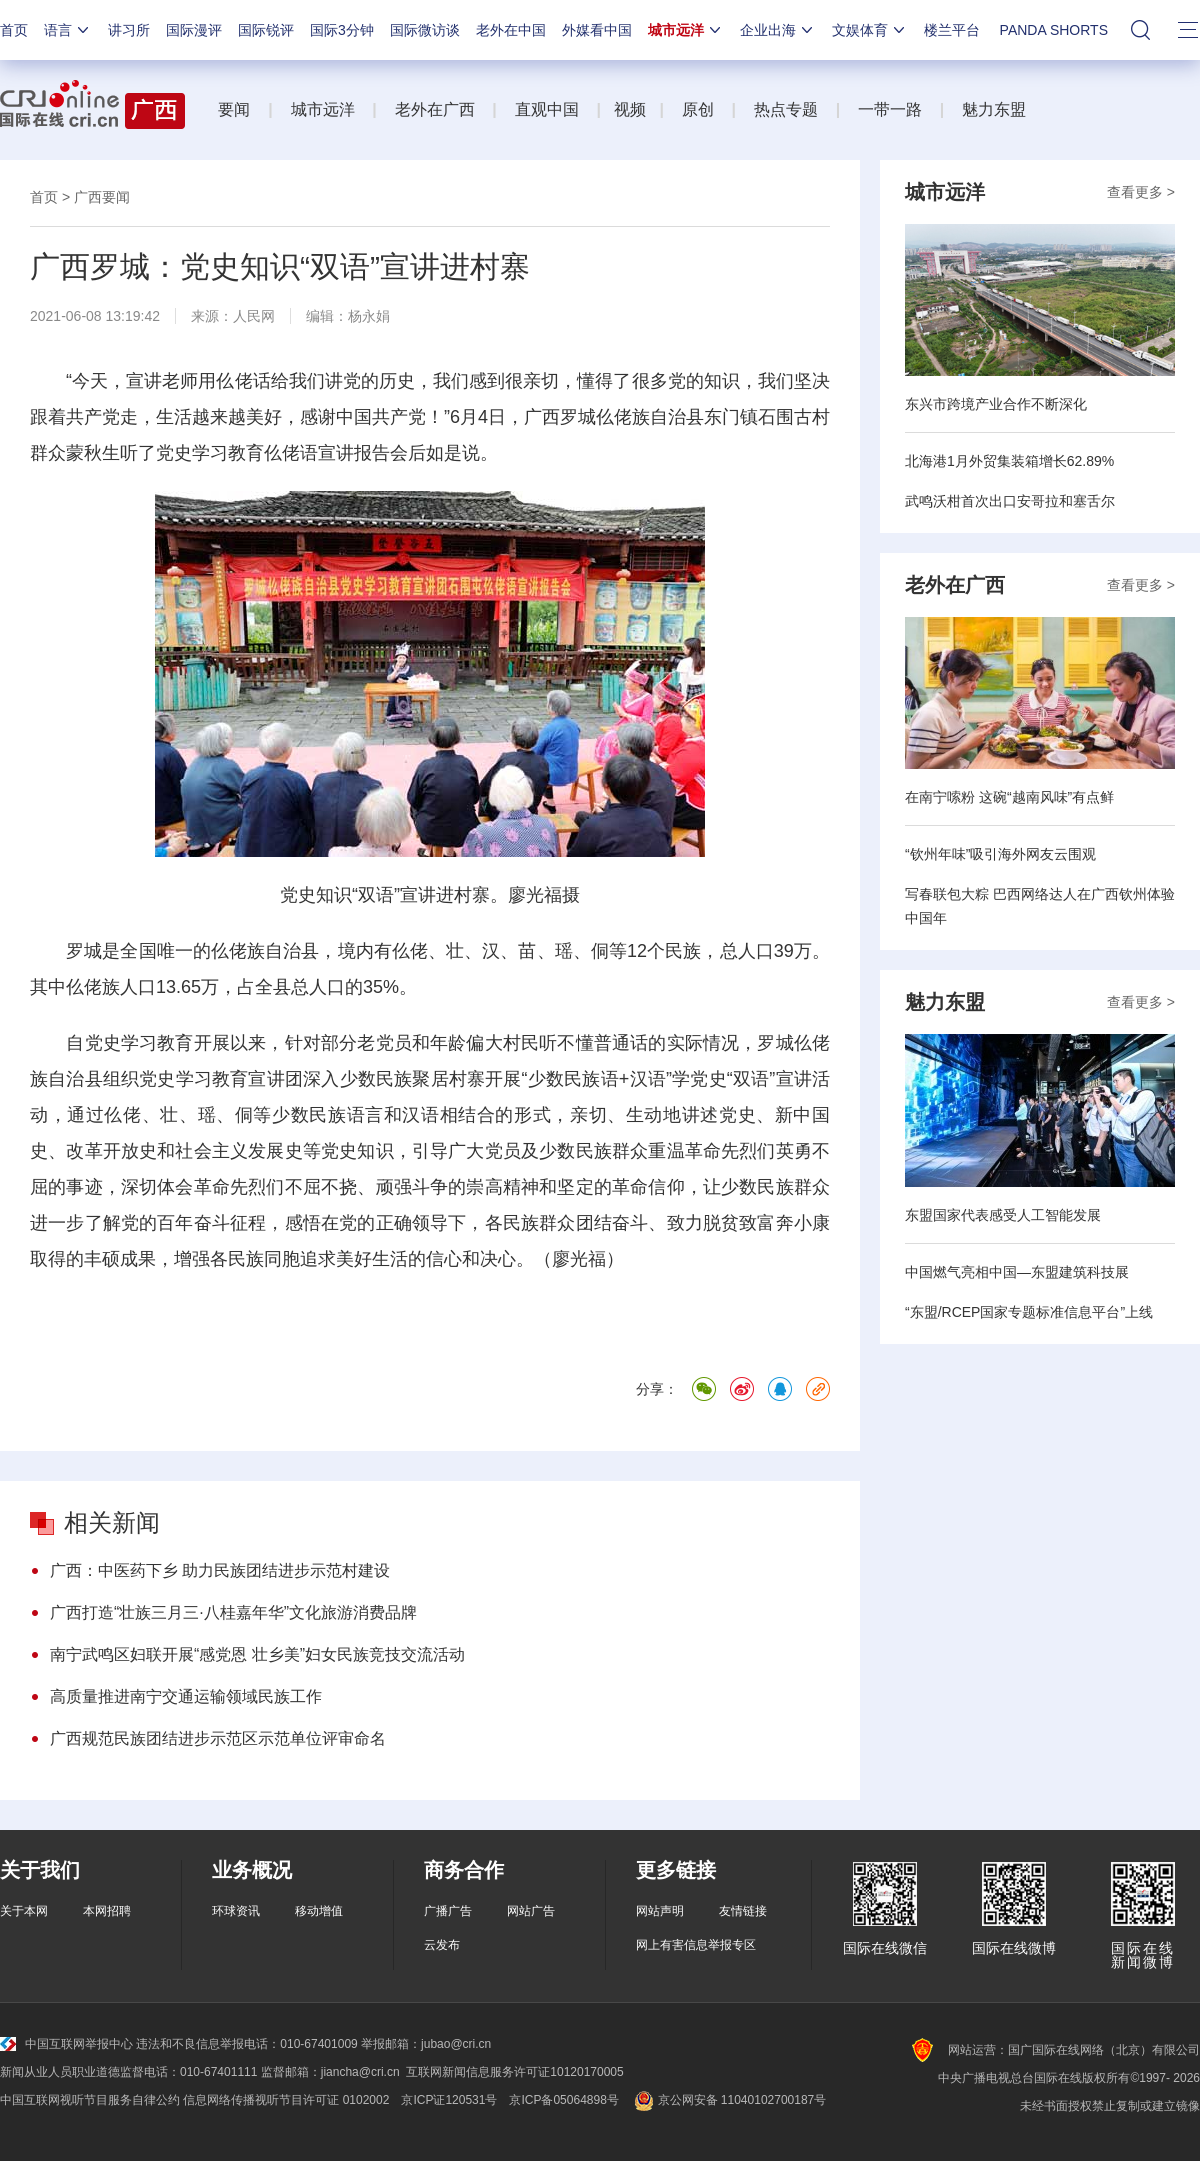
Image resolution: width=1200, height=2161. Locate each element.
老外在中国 (511, 30)
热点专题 (786, 109)
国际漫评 (194, 30)
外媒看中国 (597, 30)
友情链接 (743, 1911)
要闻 (234, 109)
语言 (68, 30)
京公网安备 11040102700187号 (728, 2100)
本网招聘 (107, 1911)
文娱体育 (870, 30)
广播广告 (448, 1911)
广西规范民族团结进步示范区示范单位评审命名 (218, 1738)
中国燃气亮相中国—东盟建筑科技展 (1017, 1272)
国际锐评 (266, 30)
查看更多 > (1141, 192)
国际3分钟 (342, 30)
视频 (630, 109)
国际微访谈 (425, 30)
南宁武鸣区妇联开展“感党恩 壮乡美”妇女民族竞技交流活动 (257, 1654)
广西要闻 (102, 197)
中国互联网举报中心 (66, 2044)
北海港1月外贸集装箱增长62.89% (1009, 461)
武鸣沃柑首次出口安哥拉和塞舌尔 (1010, 501)
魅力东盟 (994, 109)
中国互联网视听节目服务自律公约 (90, 2100)
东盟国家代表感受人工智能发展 (1003, 1215)
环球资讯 (236, 1911)
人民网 (254, 316)
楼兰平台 (952, 30)
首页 (14, 30)
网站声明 (660, 1911)
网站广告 (531, 1911)
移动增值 (319, 1911)
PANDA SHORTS (1054, 30)
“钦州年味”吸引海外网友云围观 (1000, 854)
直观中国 (547, 109)
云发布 (442, 1945)
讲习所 (129, 30)
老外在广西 (435, 109)
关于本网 (24, 1911)
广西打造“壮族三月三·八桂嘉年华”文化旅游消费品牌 (233, 1612)
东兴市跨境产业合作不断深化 (996, 404)
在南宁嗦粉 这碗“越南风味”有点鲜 (1009, 797)
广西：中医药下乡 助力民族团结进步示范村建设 (220, 1570)
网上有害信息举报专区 (696, 1945)
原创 (698, 109)
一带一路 (890, 109)
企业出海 (778, 30)
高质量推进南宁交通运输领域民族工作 (186, 1696)
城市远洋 (686, 30)
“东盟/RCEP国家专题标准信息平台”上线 (1029, 1312)
